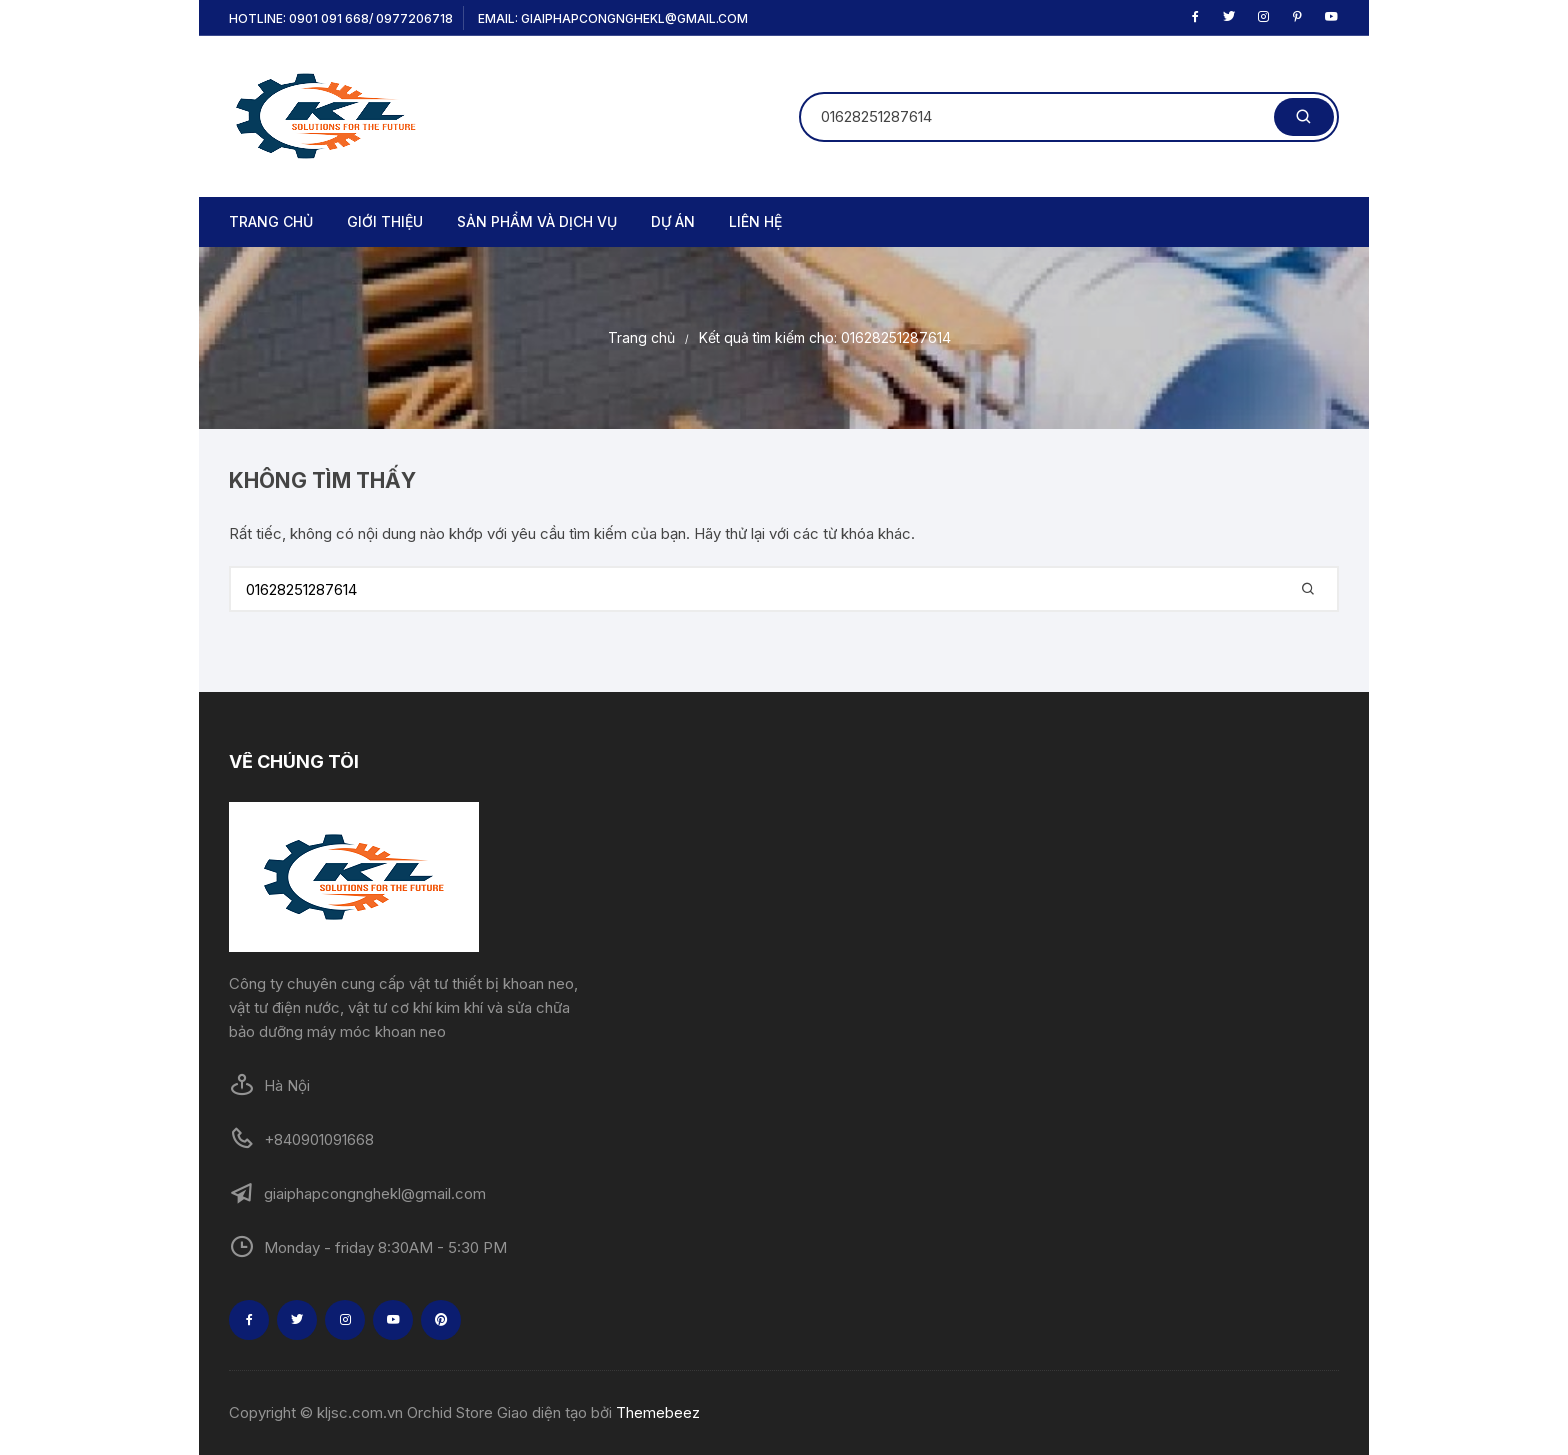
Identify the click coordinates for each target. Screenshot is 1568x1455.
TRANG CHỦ (271, 221)
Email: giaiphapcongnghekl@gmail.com (613, 18)
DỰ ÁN (673, 221)
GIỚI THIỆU (385, 221)
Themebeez (658, 1412)
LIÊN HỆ (755, 221)
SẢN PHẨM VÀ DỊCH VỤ (537, 221)
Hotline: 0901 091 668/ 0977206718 (341, 18)
